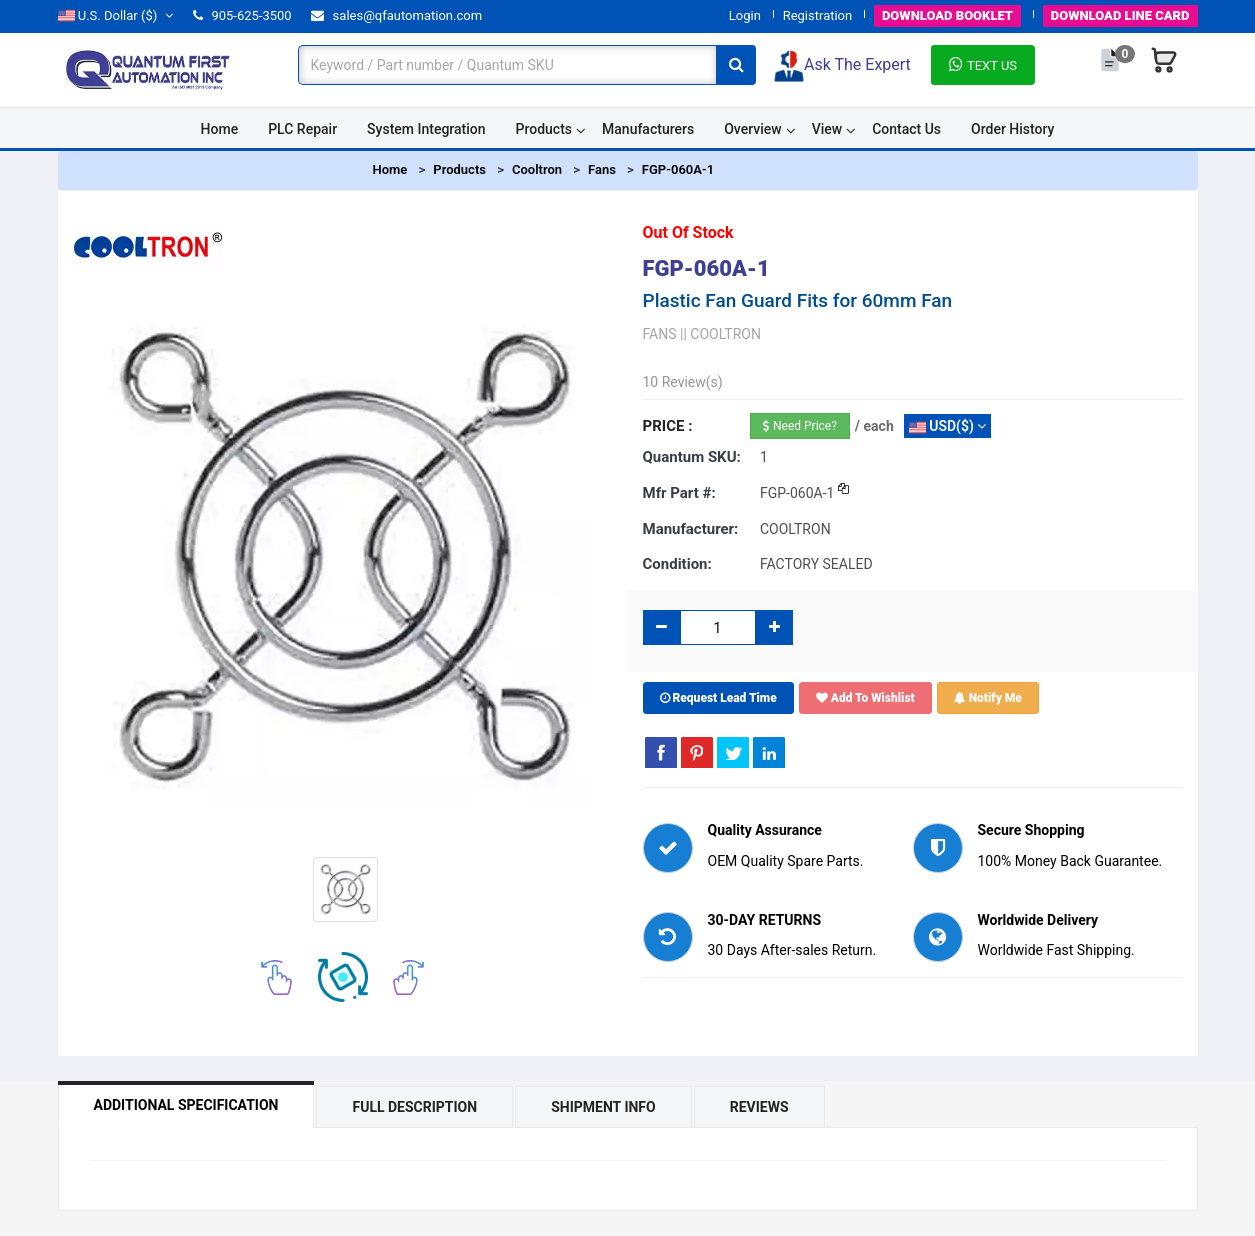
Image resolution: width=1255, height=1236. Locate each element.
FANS (660, 334)
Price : (668, 426)
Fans (602, 169)
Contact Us (906, 129)
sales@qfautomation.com (396, 15)
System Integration (426, 129)
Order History (1012, 129)
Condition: (677, 564)
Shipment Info (603, 1107)
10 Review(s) (683, 382)
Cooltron (537, 169)
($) (116, 15)
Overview (752, 129)
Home (220, 129)
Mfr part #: (679, 493)
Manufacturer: (691, 529)
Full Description (414, 1107)
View (827, 129)
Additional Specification (186, 1105)
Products (544, 129)
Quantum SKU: (692, 457)
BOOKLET (947, 15)
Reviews (759, 1107)
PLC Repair (302, 129)
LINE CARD (1120, 15)
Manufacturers (648, 129)
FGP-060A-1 (678, 169)
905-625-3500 (242, 15)
